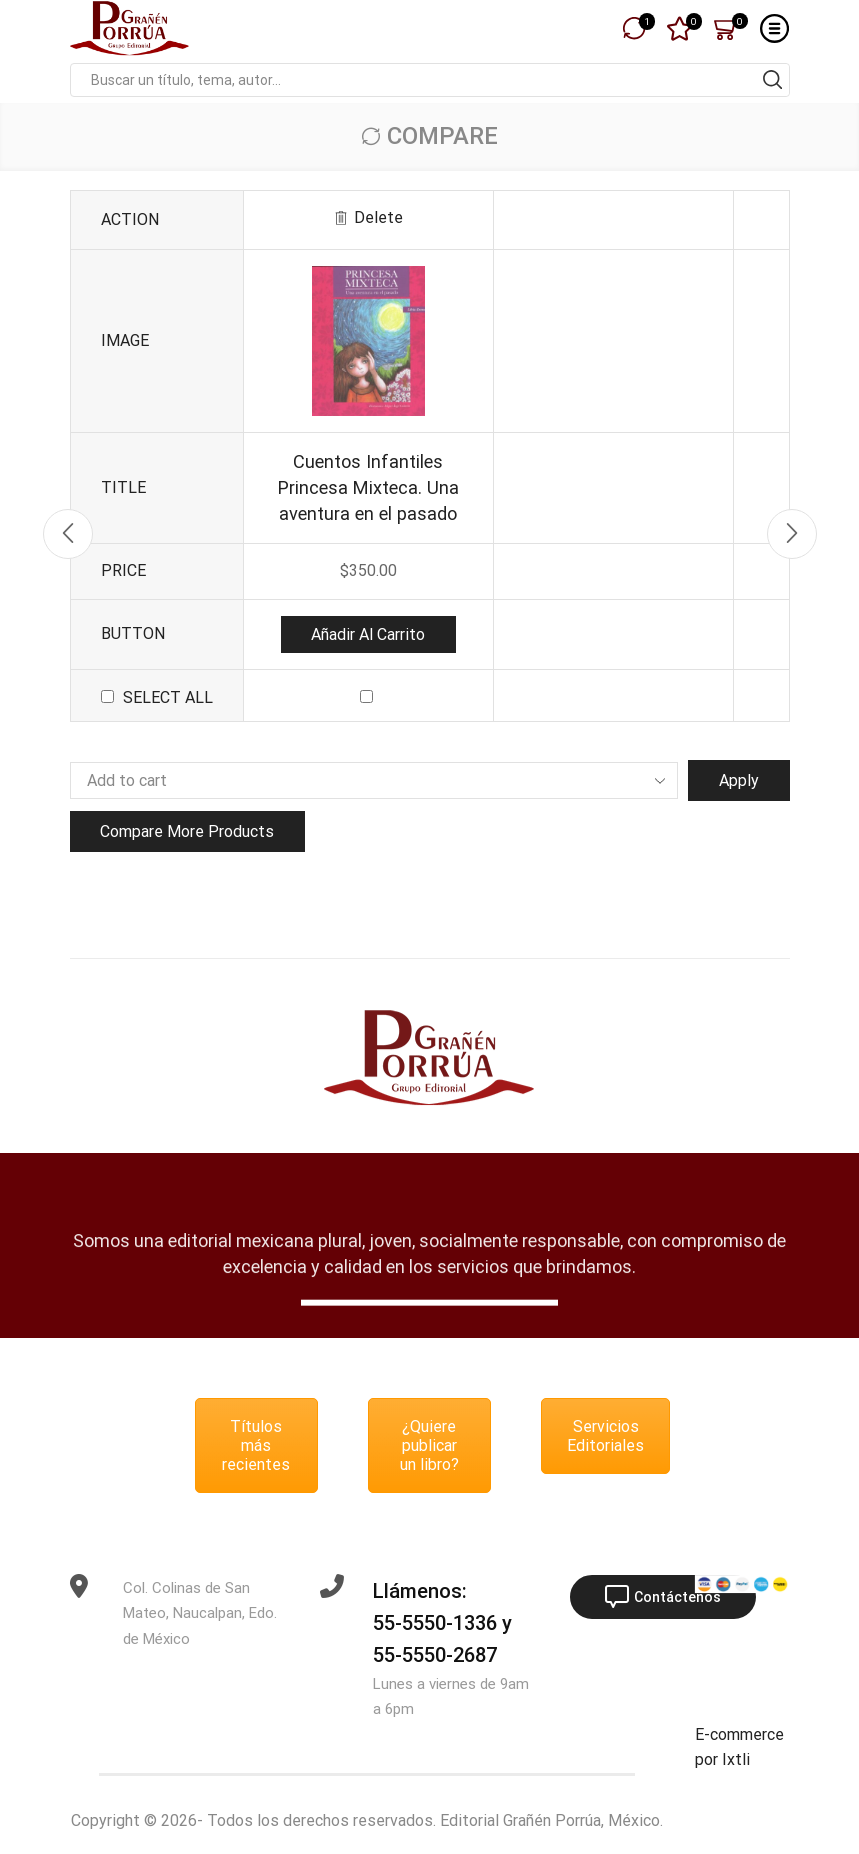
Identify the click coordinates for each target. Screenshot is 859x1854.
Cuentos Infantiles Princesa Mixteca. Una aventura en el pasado (368, 487)
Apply (739, 780)
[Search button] (773, 80)
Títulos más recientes (256, 1445)
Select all (168, 697)
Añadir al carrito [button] (368, 634)
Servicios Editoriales (605, 1436)
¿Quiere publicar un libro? (429, 1445)
